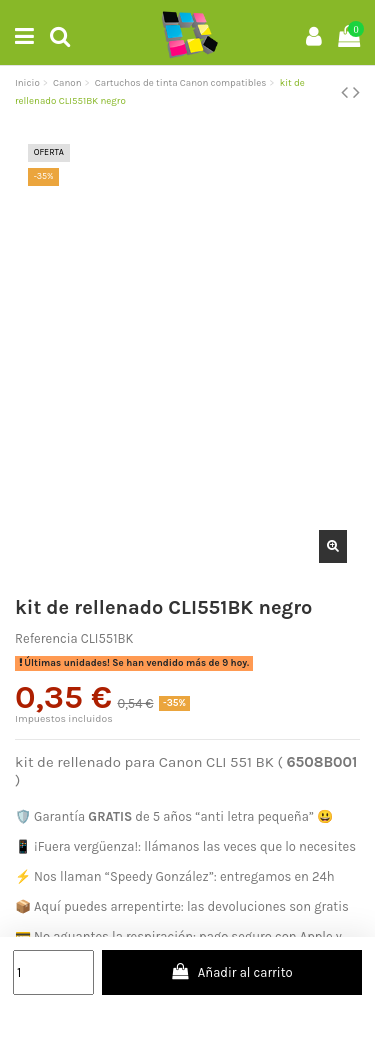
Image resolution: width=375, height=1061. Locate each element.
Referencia (46, 638)
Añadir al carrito (232, 971)
